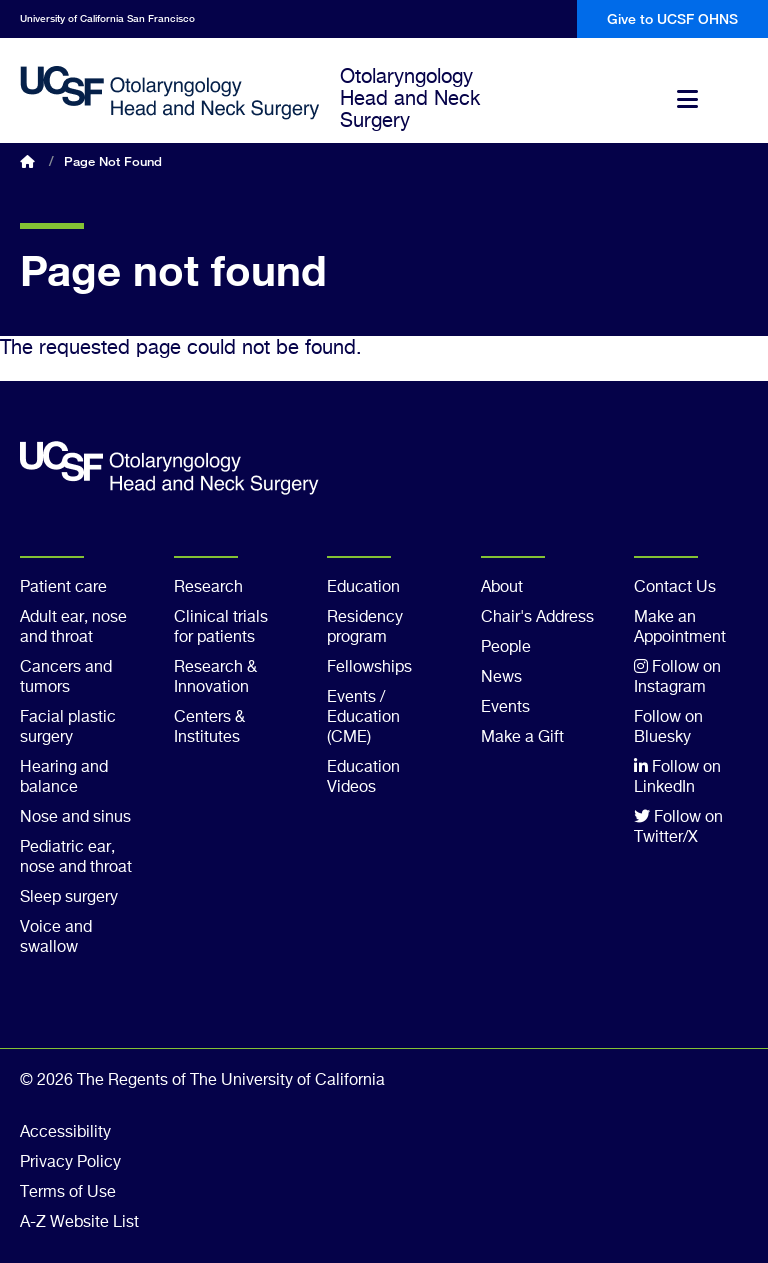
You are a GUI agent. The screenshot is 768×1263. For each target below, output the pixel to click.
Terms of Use (68, 1193)
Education (363, 588)
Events (505, 708)
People (506, 648)
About (502, 588)
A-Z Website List (79, 1223)
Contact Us (675, 588)
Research (208, 588)
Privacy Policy (70, 1163)
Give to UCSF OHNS (672, 18)
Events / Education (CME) (363, 718)
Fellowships (369, 668)
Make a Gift (522, 738)
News (501, 678)
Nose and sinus (75, 818)
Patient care (63, 588)
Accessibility (65, 1133)
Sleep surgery (69, 898)
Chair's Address (537, 618)
